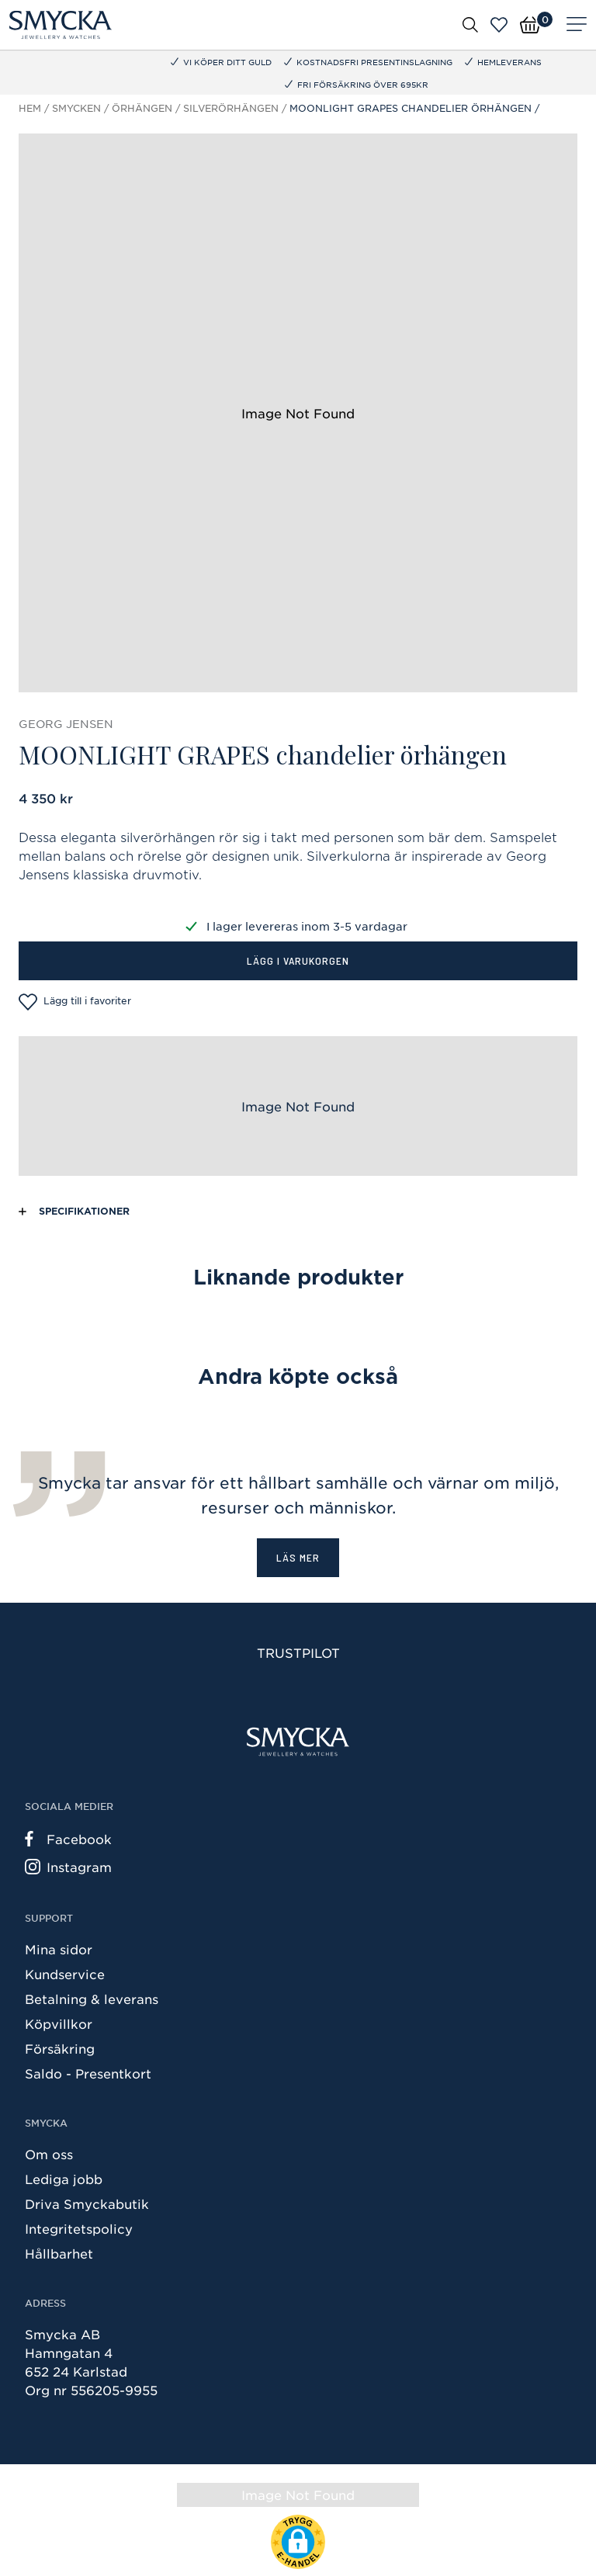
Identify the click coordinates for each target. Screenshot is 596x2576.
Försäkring (60, 2048)
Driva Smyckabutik (87, 2203)
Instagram (68, 1866)
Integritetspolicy (79, 2228)
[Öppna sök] (470, 24)
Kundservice (65, 1973)
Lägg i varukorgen (298, 960)
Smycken (76, 108)
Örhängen (142, 108)
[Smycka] (60, 25)
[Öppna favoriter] (499, 24)
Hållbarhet (59, 2253)
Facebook (68, 1838)
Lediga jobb (63, 2178)
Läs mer (298, 1557)
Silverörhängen (231, 108)
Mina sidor (58, 1949)
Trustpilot (298, 1652)
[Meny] (577, 24)
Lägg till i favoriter (75, 1002)
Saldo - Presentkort (88, 2073)
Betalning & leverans (91, 1998)
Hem (30, 108)
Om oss (49, 2154)
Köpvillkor (58, 2023)
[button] (298, 2542)
